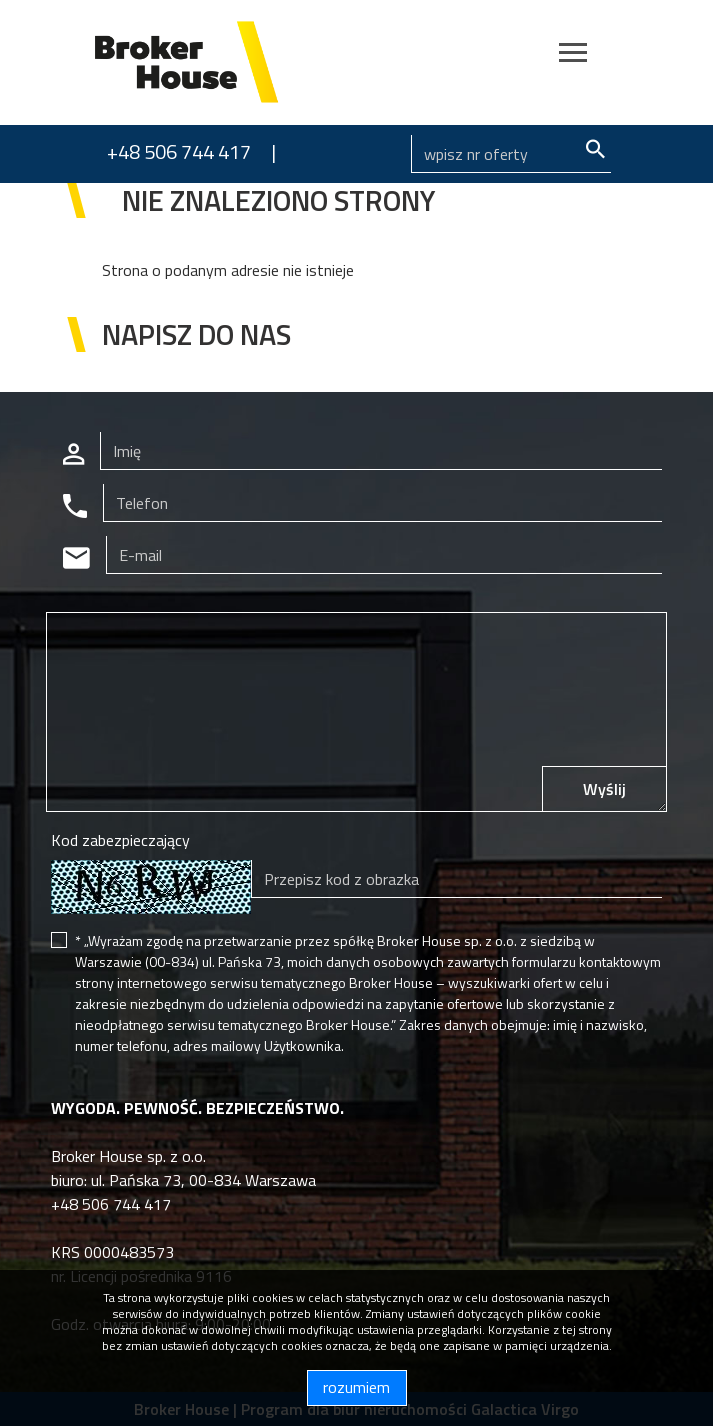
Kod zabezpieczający (120, 840)
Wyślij (604, 789)
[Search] (511, 154)
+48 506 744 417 (179, 151)
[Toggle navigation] (573, 55)
